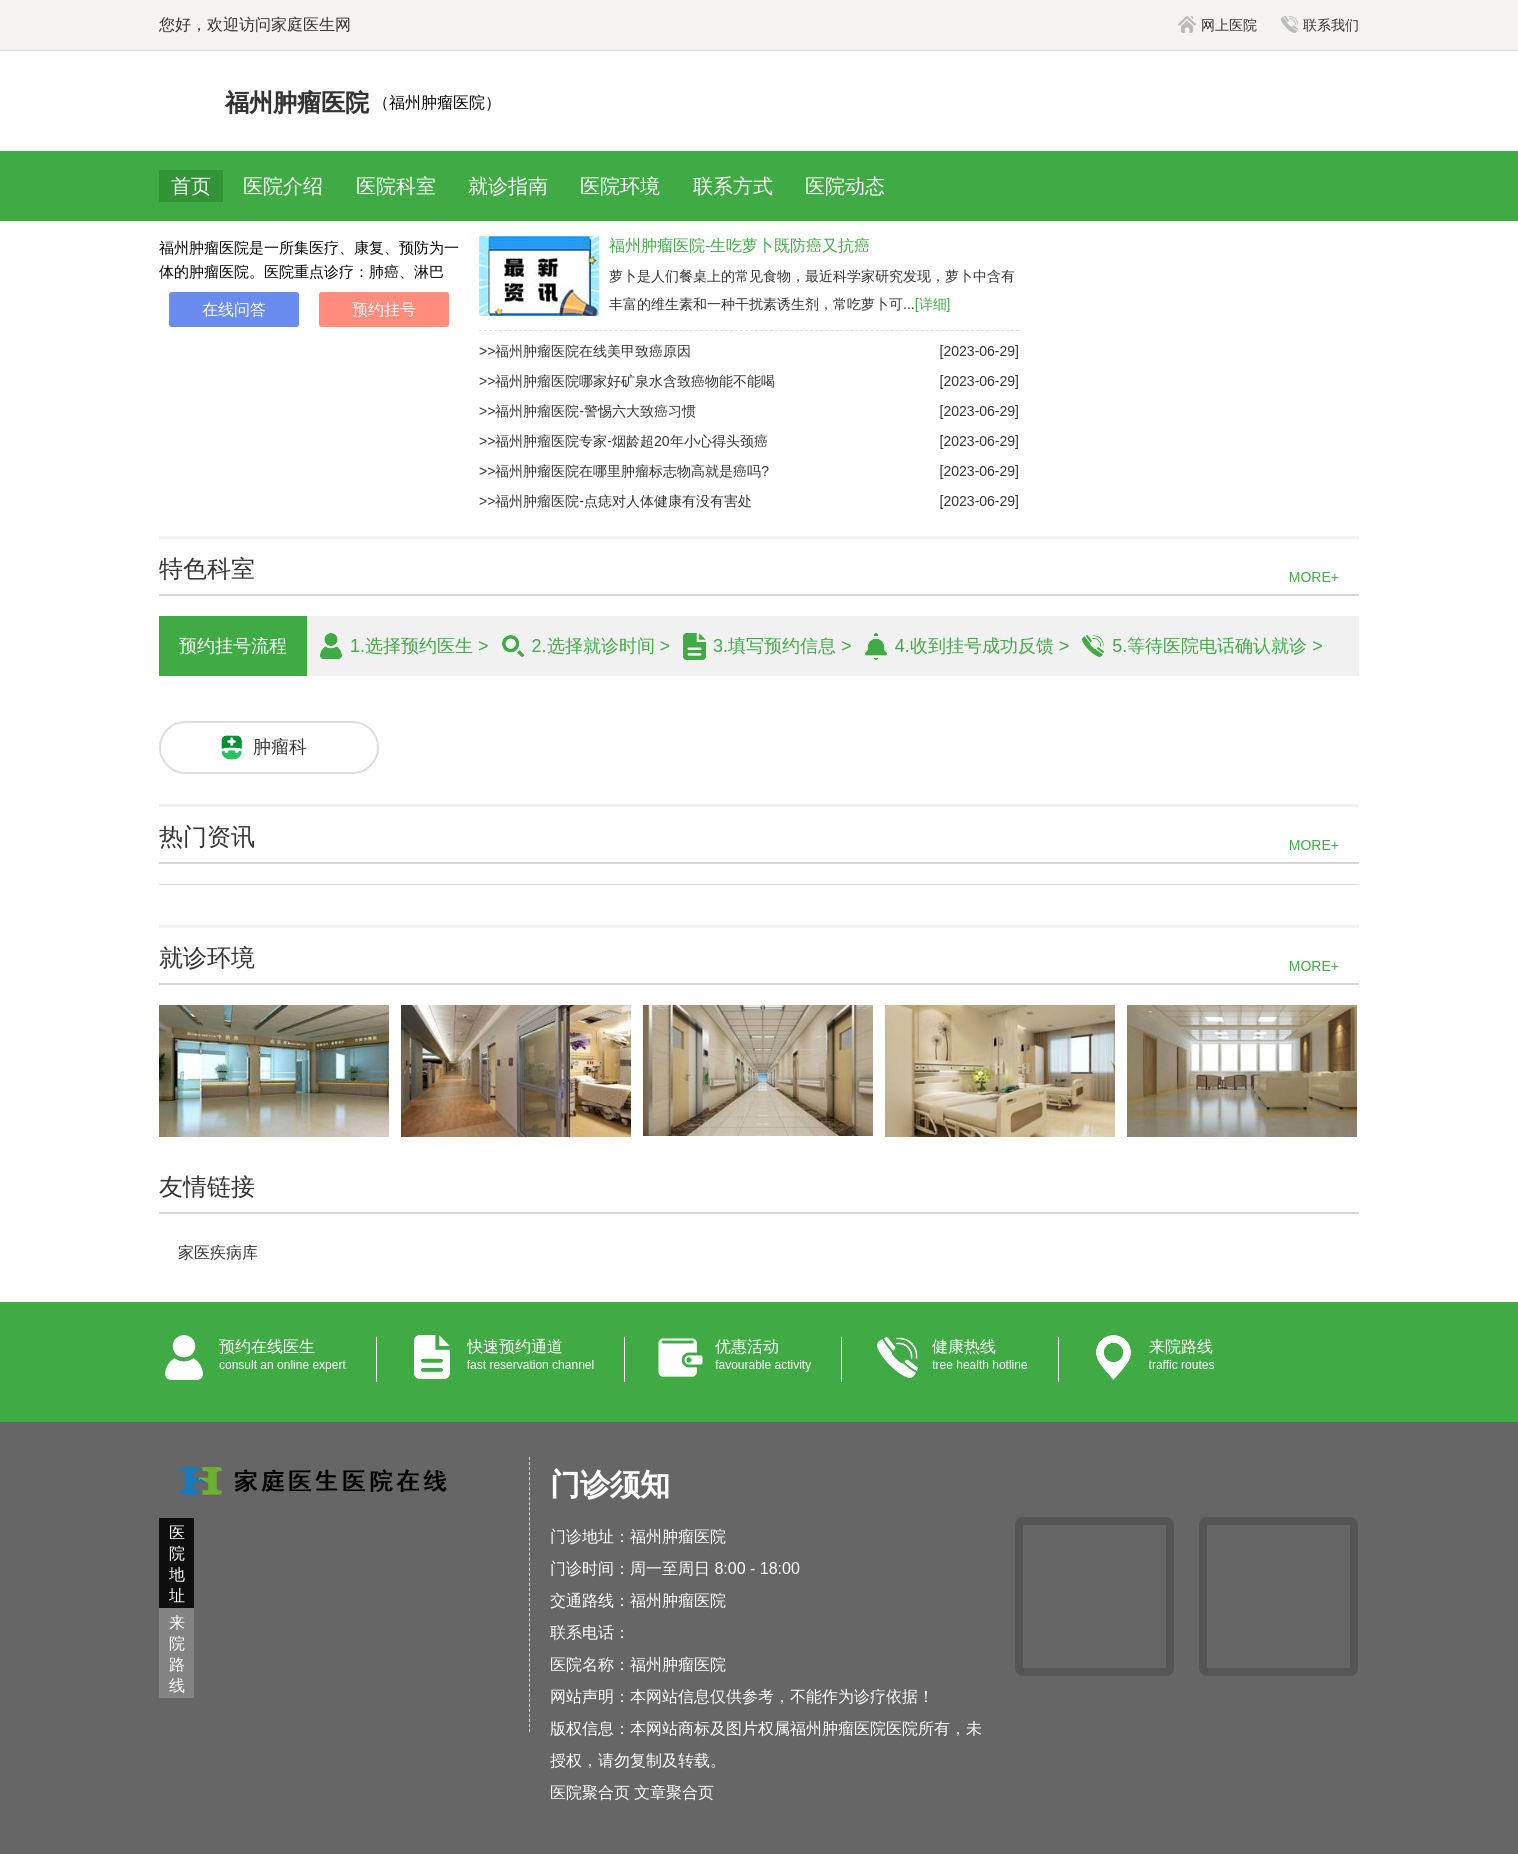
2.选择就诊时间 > (601, 646)
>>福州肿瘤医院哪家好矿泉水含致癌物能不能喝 (627, 381)
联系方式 (733, 186)
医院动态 (845, 186)
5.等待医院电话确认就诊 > (1217, 646)
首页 (191, 186)
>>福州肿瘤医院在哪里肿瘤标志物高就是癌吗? (624, 471)
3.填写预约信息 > (782, 646)
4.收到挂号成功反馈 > (982, 646)
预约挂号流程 (233, 646)
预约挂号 (384, 309)
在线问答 (234, 309)
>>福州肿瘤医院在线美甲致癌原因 (585, 351)
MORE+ (1314, 577)
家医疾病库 (218, 1252)
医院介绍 (283, 186)
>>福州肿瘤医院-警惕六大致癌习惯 (587, 411)
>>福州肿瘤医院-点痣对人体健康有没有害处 (615, 501)
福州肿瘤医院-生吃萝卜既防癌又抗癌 (739, 245)
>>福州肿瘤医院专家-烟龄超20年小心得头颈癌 (623, 441)
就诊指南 (508, 186)
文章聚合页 (674, 1792)
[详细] (933, 304)
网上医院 (1217, 25)
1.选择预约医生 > (419, 646)
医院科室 (396, 186)
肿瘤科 (280, 747)
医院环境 (620, 186)
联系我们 (1320, 25)
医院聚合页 (590, 1792)
